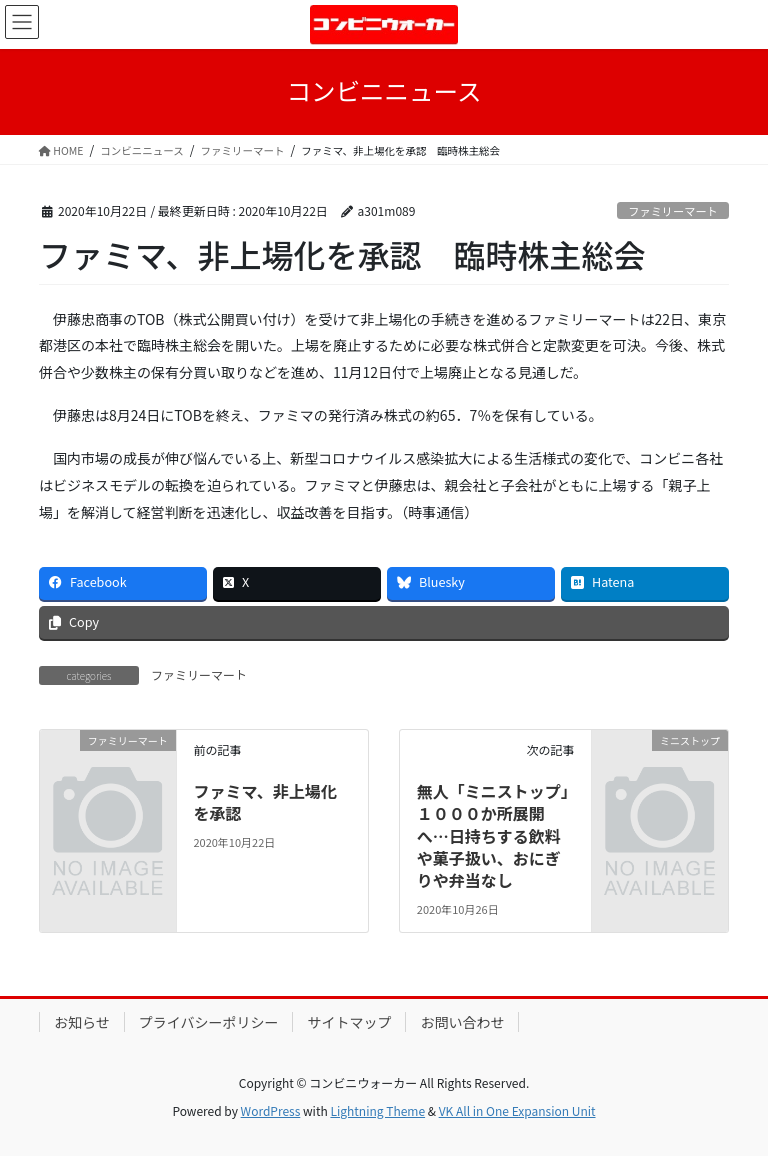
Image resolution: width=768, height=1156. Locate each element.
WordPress (271, 1110)
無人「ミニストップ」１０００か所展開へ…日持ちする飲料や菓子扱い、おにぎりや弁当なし (493, 836)
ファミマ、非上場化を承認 (264, 802)
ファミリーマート (673, 211)
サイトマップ (349, 1022)
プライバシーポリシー (209, 1022)
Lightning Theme (377, 1110)
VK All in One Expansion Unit (517, 1110)
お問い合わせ (462, 1022)
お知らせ (82, 1022)
